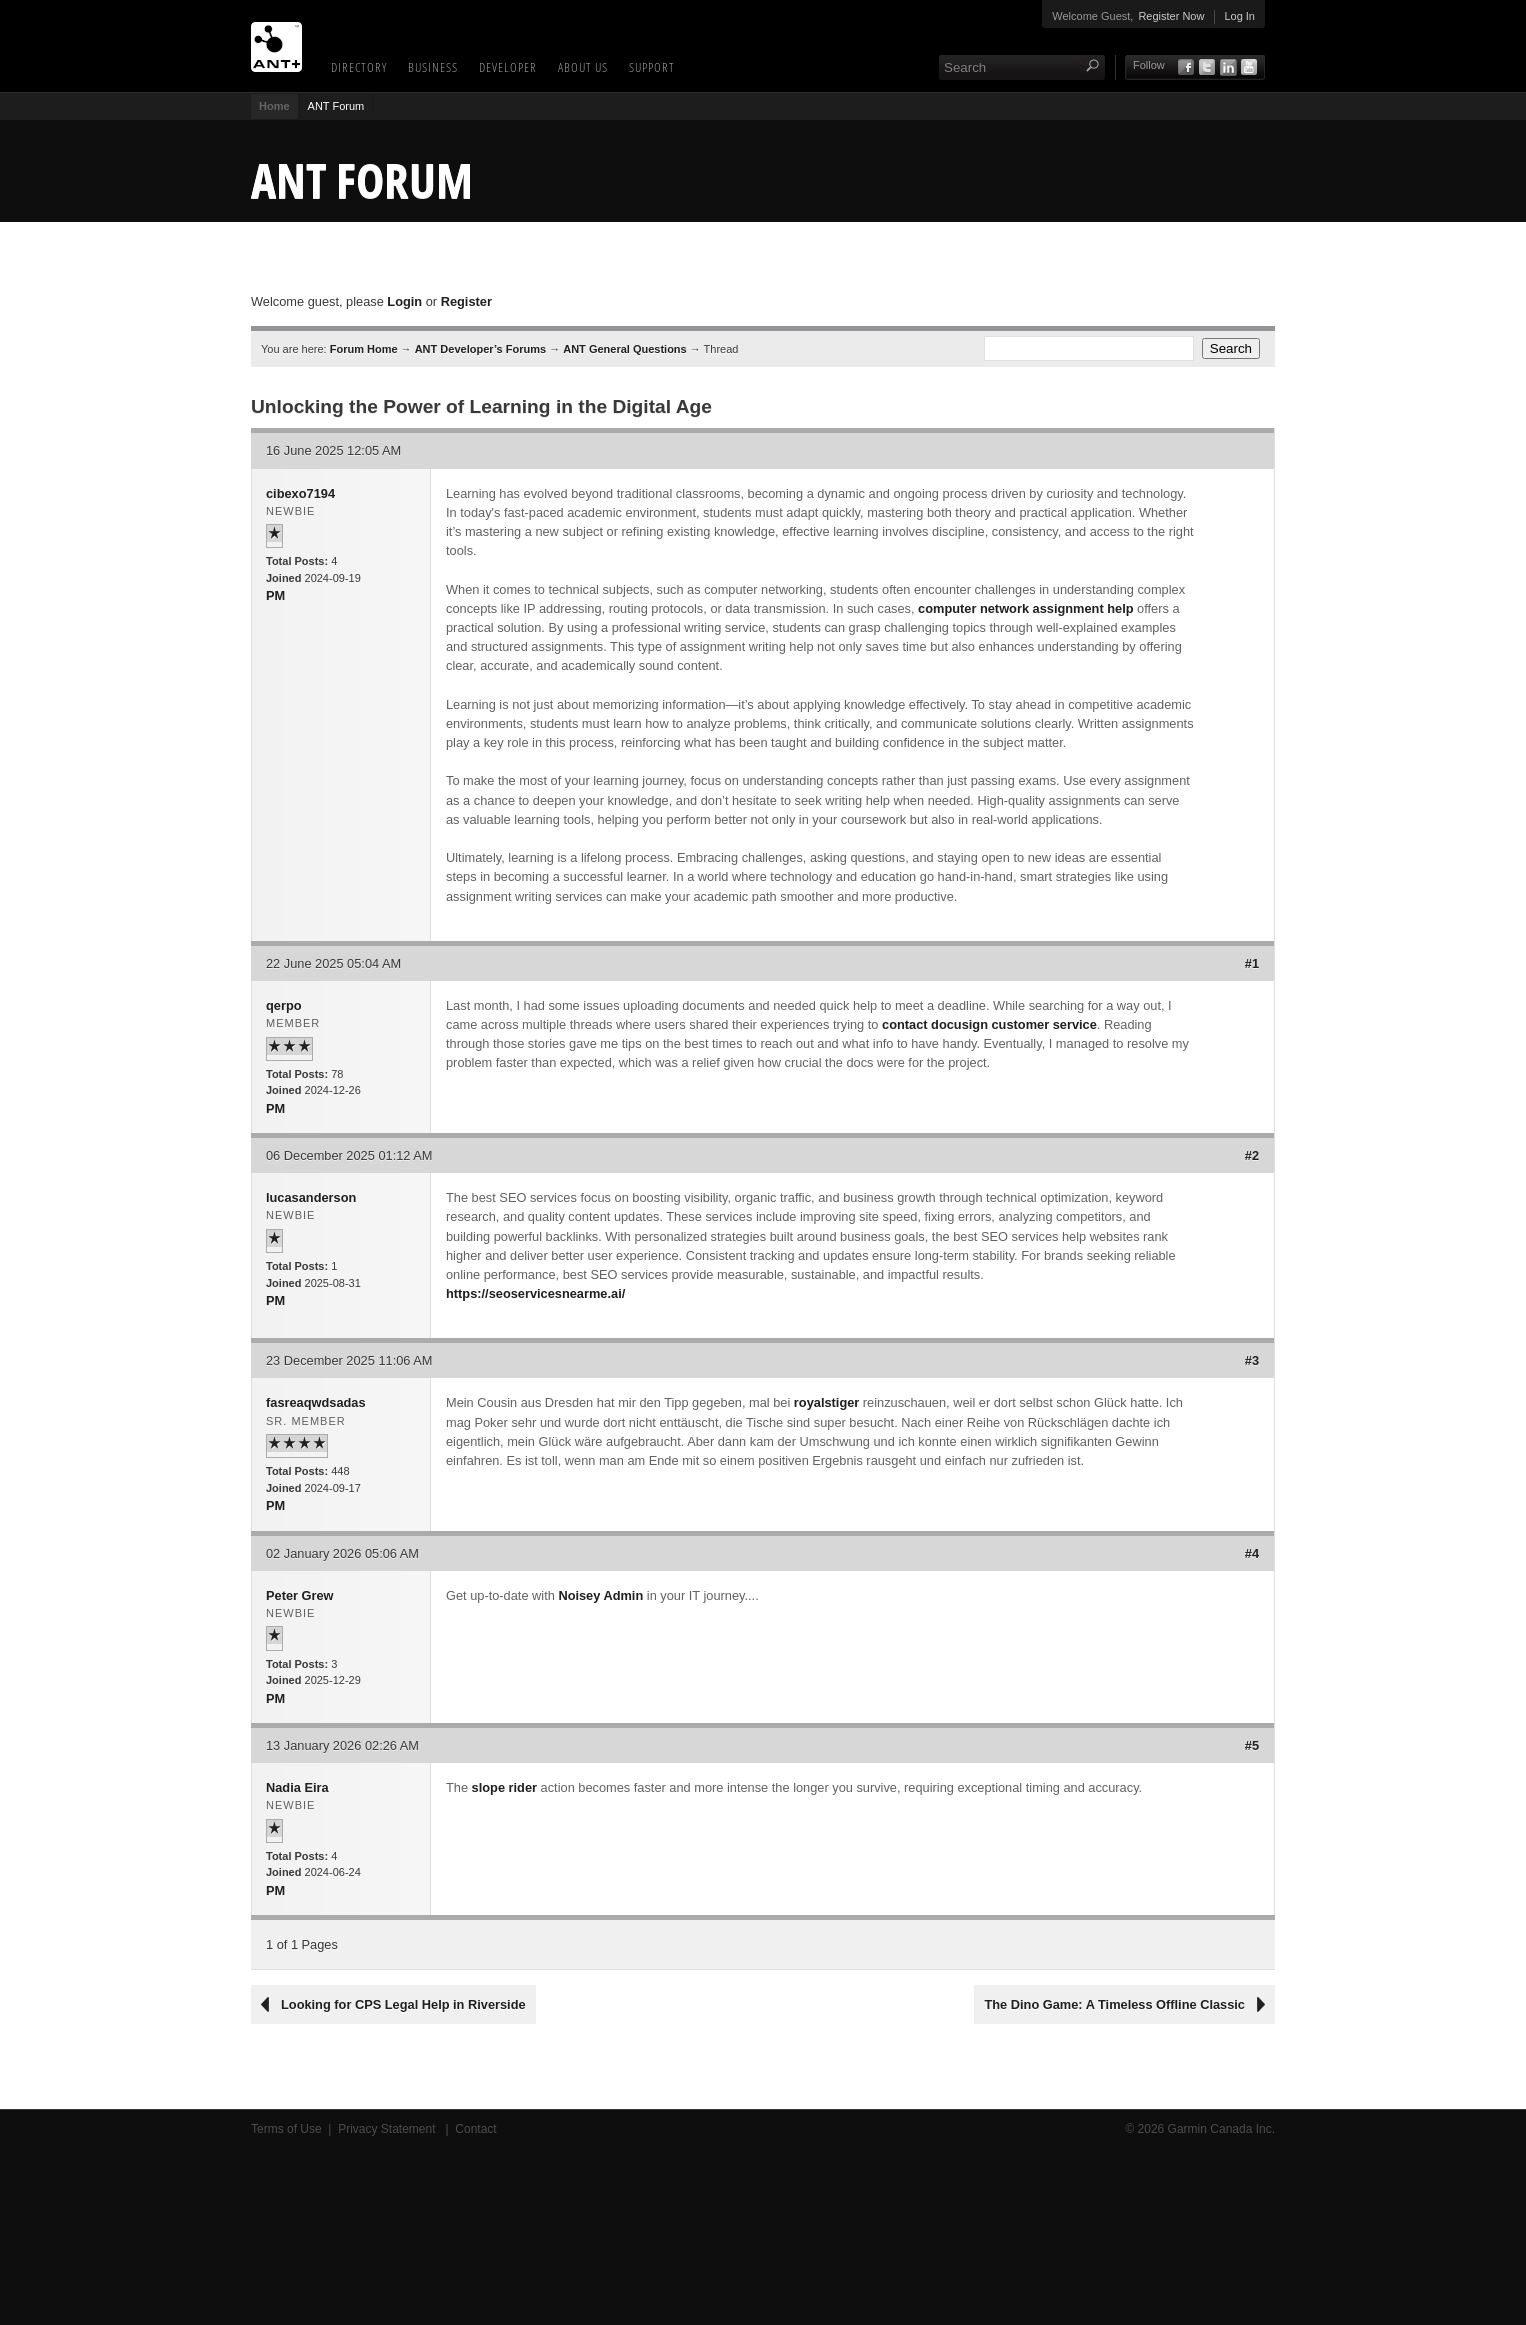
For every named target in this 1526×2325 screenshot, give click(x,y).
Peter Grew (300, 1595)
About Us (583, 67)
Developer (508, 67)
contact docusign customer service (989, 1024)
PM (275, 595)
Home (274, 106)
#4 (1252, 1553)
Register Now (1171, 16)
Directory (359, 67)
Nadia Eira (297, 1787)
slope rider (504, 1787)
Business (433, 67)
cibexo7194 (300, 493)
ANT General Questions (624, 349)
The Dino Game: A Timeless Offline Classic (1114, 2004)
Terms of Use (286, 2129)
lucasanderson (311, 1197)
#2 (1252, 1155)
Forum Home (364, 349)
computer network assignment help (1025, 608)
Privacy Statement (388, 2129)
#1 (1252, 963)
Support (652, 67)
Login (404, 301)
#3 (1252, 1360)
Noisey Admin (600, 1595)
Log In (1239, 16)
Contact (475, 2129)
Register (466, 301)
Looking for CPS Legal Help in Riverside (403, 2004)
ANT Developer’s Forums (480, 349)
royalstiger (826, 1402)
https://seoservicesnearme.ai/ (535, 1293)
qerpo (284, 1005)
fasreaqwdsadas (316, 1402)
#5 (1252, 1745)
